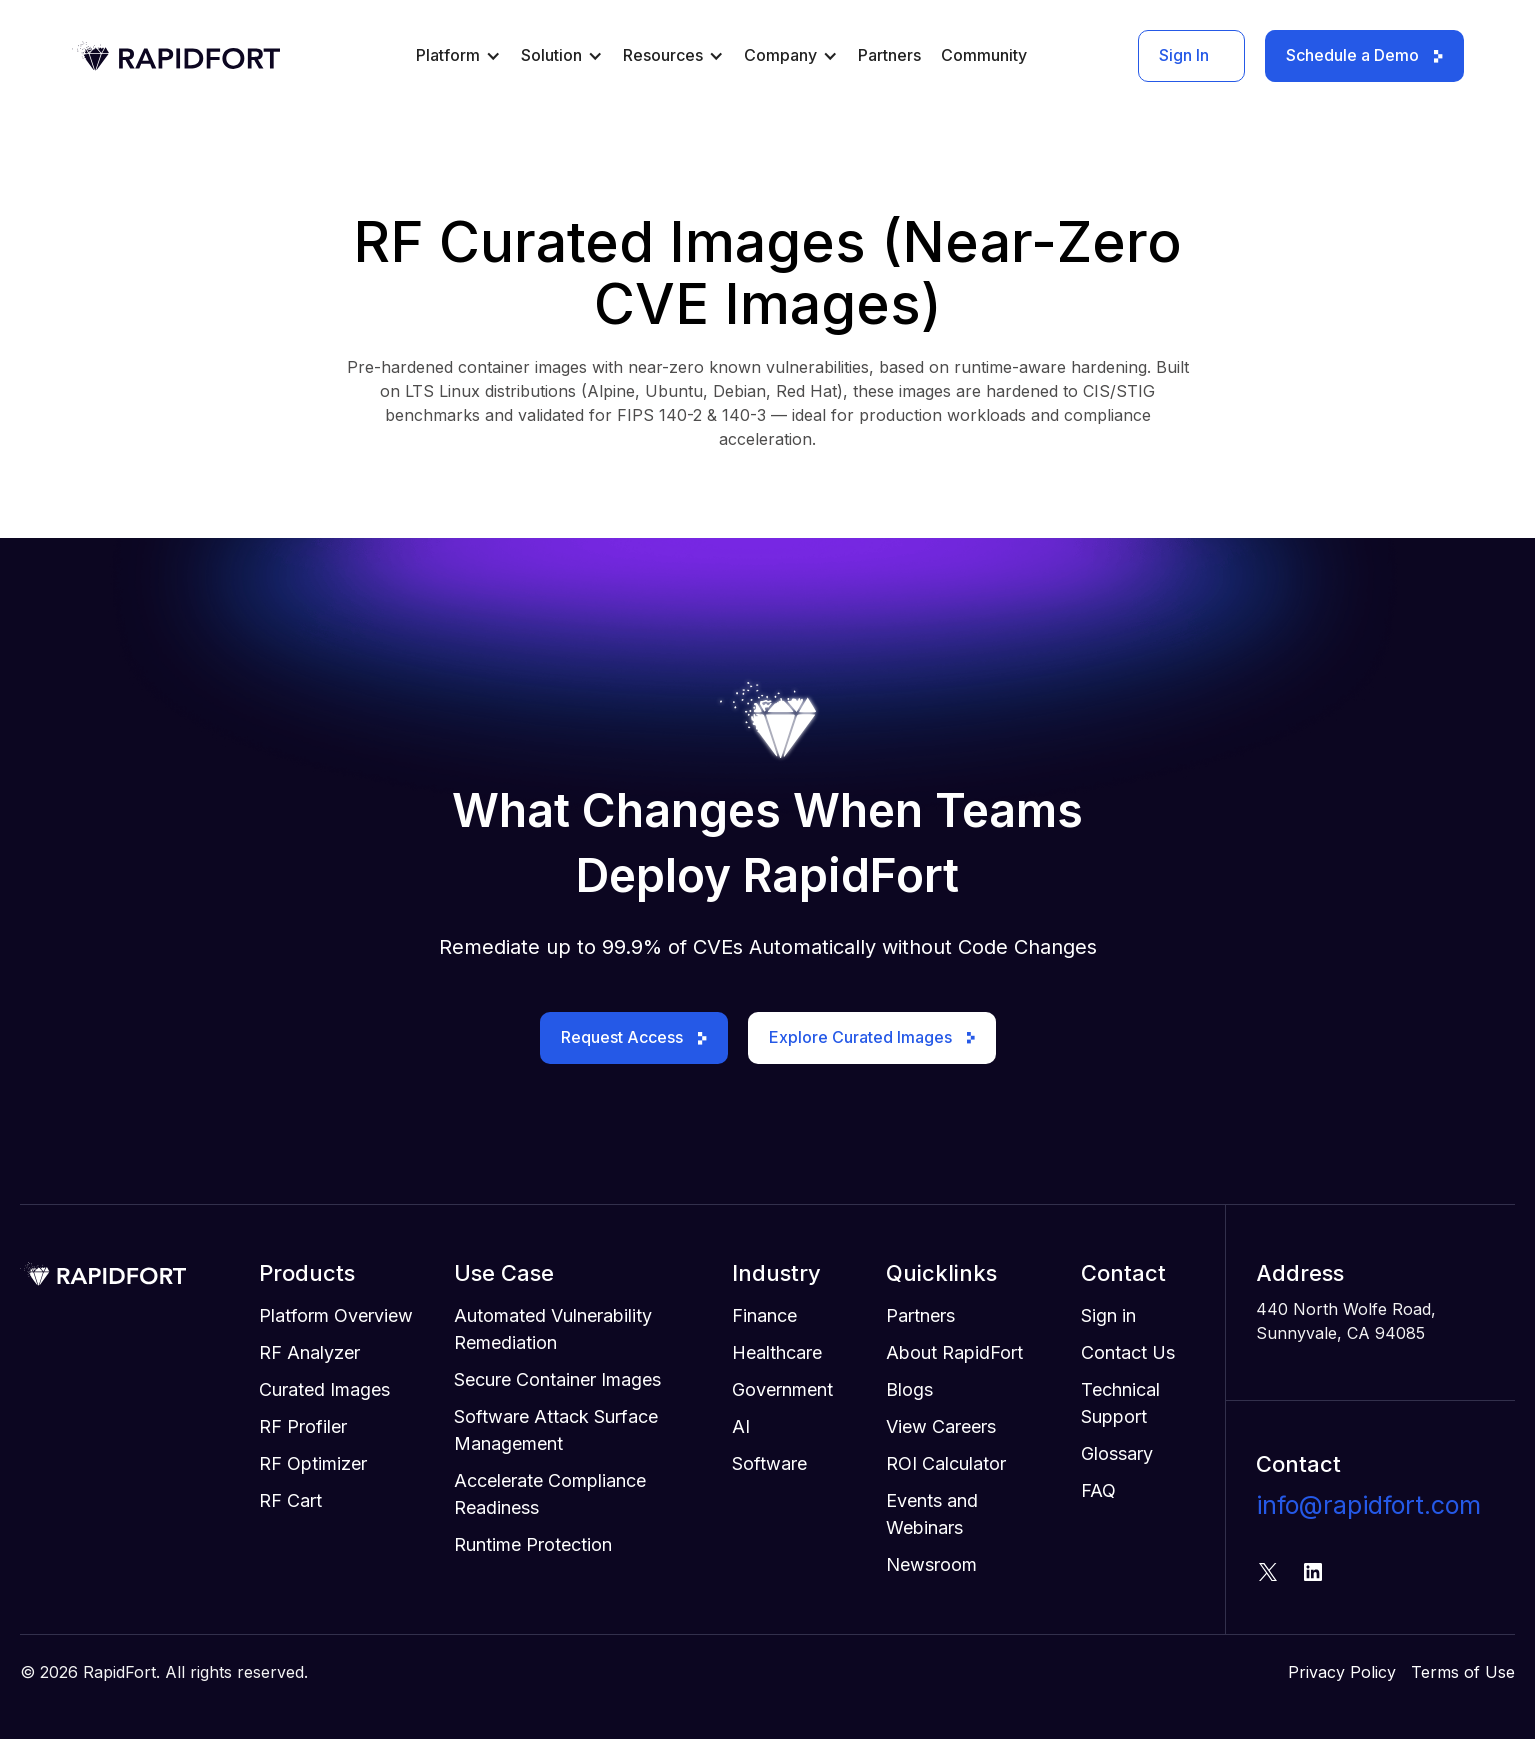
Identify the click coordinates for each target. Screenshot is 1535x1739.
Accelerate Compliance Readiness (550, 1494)
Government (782, 1389)
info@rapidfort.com (1368, 1505)
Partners (889, 55)
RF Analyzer (309, 1352)
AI (741, 1426)
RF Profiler (303, 1426)
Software (769, 1463)
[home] (176, 56)
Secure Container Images (557, 1379)
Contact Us (1128, 1352)
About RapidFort (954, 1352)
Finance (764, 1315)
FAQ (1098, 1490)
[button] (458, 63)
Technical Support (1120, 1403)
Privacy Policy (1342, 1672)
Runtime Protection (533, 1544)
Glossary (1117, 1453)
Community (984, 55)
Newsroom (931, 1564)
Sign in (1108, 1315)
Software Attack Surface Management (556, 1430)
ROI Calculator (946, 1463)
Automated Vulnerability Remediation (553, 1329)
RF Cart (290, 1500)
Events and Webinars (932, 1514)
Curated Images (324, 1389)
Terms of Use (1463, 1672)
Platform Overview (336, 1315)
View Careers (941, 1426)
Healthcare (777, 1352)
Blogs (909, 1389)
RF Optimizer (313, 1463)
